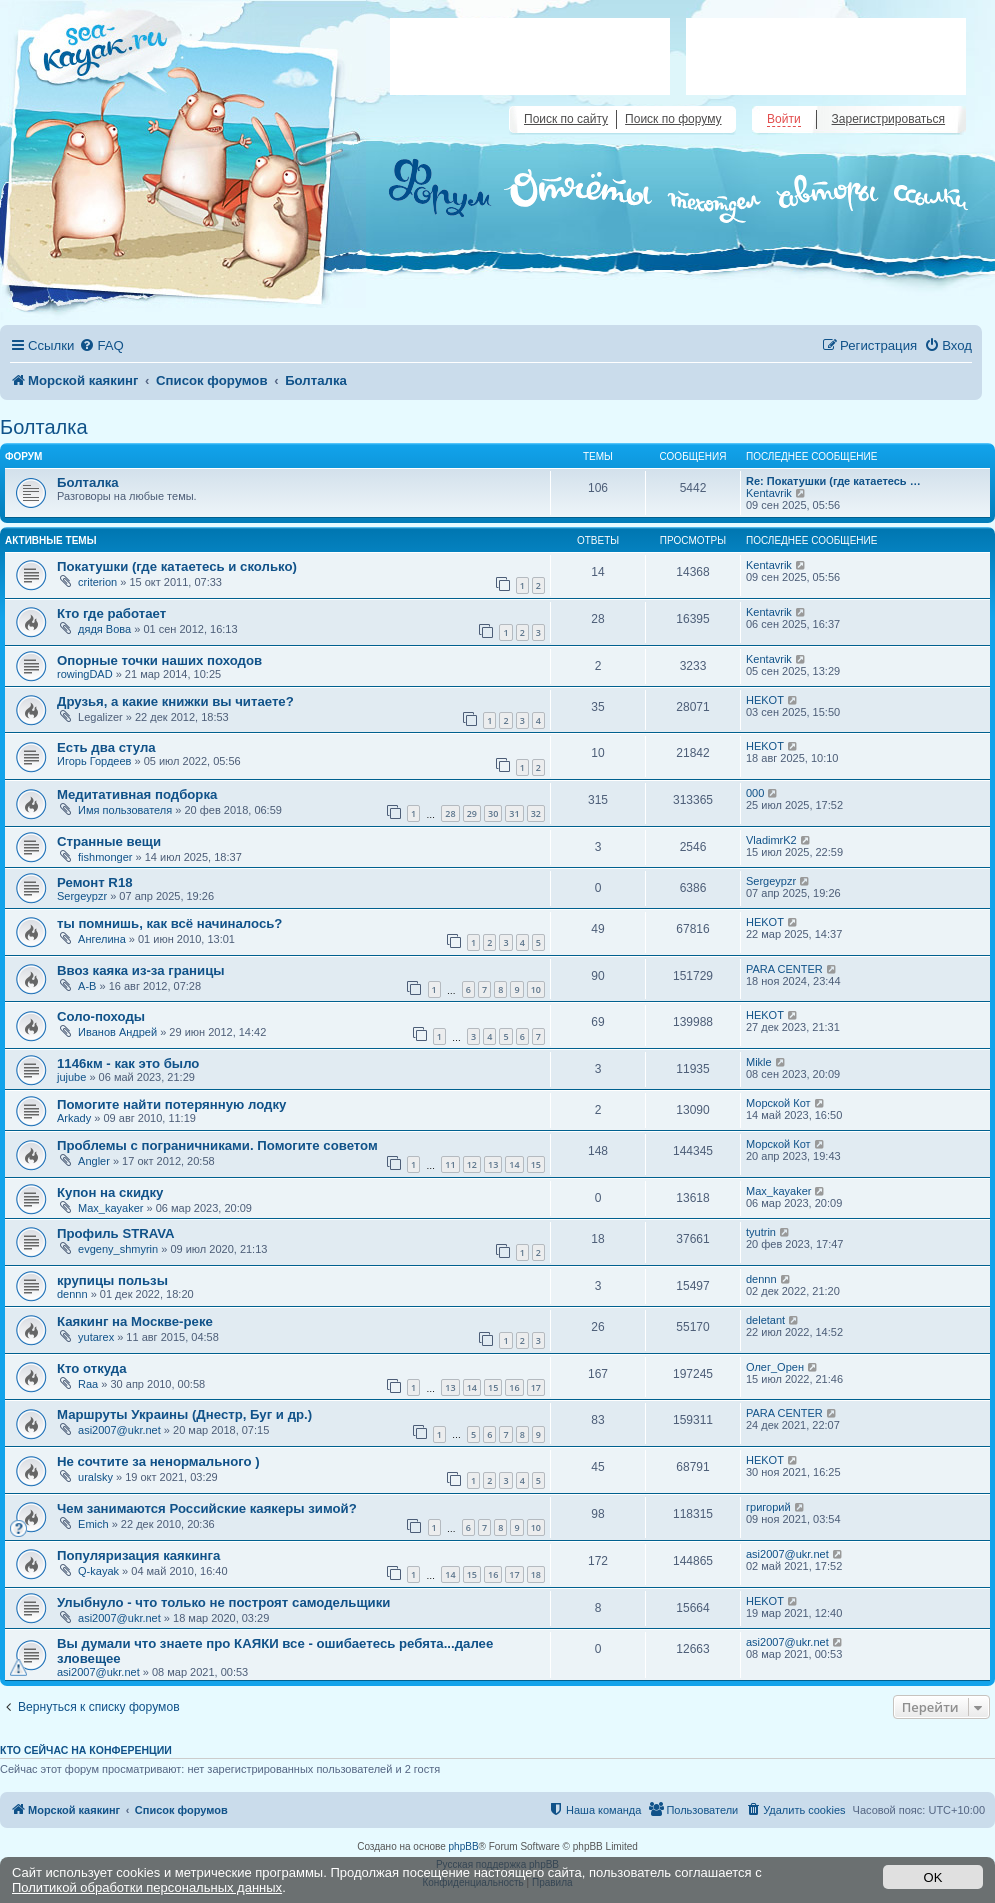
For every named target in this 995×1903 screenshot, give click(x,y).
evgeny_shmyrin (118, 1249)
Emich (93, 1524)
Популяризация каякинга (138, 1555)
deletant (765, 1320)
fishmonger (105, 857)
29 (472, 813)
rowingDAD (85, 674)
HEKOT (765, 700)
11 (450, 1164)
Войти (784, 119)
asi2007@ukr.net (119, 1430)
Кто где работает (111, 613)
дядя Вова (104, 629)
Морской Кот (778, 1103)
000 (755, 793)
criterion (97, 582)
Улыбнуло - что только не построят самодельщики (223, 1602)
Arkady (74, 1118)
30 (493, 813)
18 (536, 1574)
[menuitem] (101, 345)
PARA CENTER (784, 969)
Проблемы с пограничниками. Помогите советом (217, 1145)
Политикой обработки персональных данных (147, 1887)
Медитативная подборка (137, 794)
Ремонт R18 (95, 882)
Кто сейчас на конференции (86, 1750)
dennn (72, 1294)
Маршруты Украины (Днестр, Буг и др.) (184, 1414)
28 (450, 813)
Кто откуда (92, 1368)
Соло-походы (101, 1016)
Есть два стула (106, 747)
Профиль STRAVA (116, 1233)
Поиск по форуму (673, 119)
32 (536, 813)
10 (536, 989)
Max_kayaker (110, 1208)
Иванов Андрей (117, 1032)
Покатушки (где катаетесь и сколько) (177, 566)
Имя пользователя (125, 810)
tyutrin (761, 1232)
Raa (88, 1384)
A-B (87, 986)
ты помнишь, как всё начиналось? (169, 923)
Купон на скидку (110, 1192)
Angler (94, 1161)
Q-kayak (98, 1571)
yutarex (96, 1337)
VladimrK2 (771, 840)
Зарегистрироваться (888, 119)
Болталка (44, 427)
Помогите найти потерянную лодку (171, 1104)
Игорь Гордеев (94, 761)
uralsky (95, 1477)
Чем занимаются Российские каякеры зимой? (207, 1508)
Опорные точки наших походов (159, 660)
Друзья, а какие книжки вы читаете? (175, 701)
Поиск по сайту (566, 119)
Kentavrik (769, 493)
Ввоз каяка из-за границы (141, 970)
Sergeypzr (82, 896)
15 (536, 1164)
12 (472, 1164)
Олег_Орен (775, 1367)
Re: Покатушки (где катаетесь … (833, 481)
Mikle (759, 1062)
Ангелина (102, 939)
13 (493, 1164)
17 (536, 1387)
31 (514, 813)
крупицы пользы (112, 1280)
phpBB (464, 1846)
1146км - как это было (128, 1063)
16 (514, 1387)
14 (514, 1164)
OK (933, 1877)
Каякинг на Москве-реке (135, 1321)
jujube (71, 1077)
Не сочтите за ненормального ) (158, 1461)
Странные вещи (109, 841)
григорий (768, 1507)
